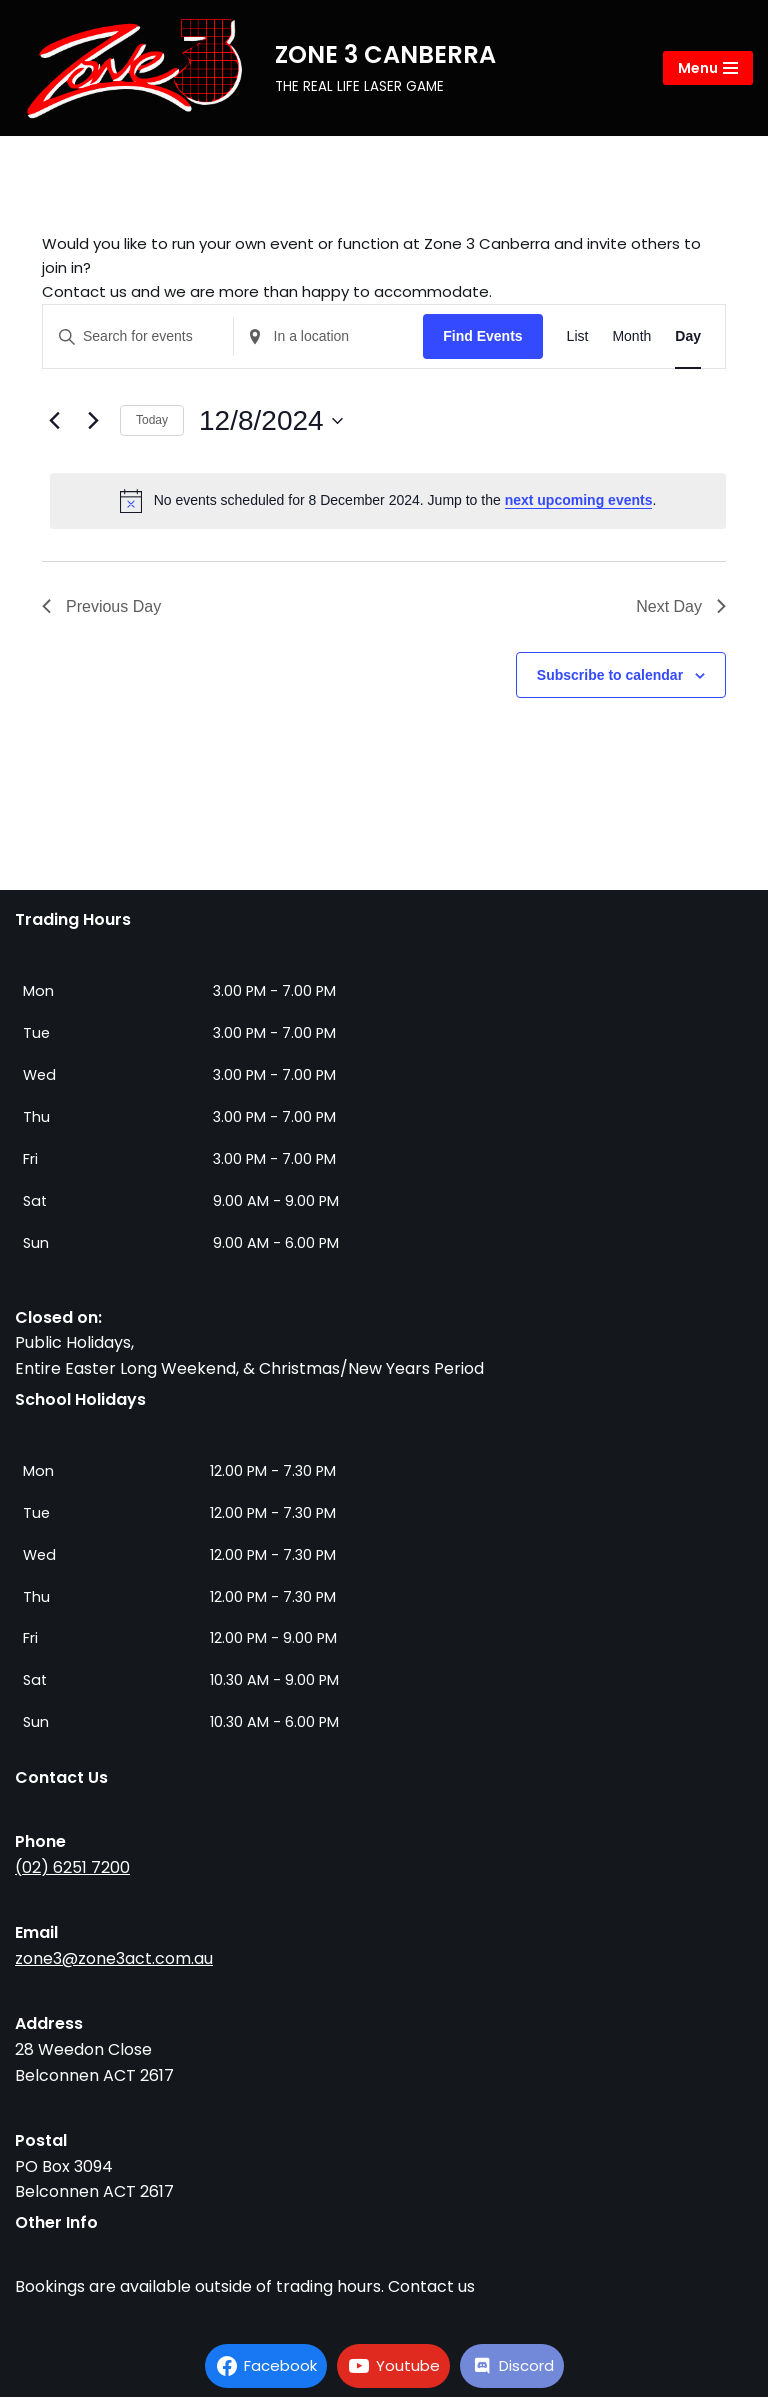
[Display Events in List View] (578, 341)
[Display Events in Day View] (688, 341)
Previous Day (101, 610)
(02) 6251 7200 (72, 1871)
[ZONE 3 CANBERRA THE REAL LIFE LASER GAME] (255, 68)
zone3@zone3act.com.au (114, 1963)
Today (152, 425)
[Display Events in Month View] (631, 341)
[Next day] (93, 426)
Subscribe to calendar (610, 679)
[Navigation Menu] (708, 68)
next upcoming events (579, 505)
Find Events (482, 341)
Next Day (681, 610)
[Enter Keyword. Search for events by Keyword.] (138, 341)
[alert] (388, 505)
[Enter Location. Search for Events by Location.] (329, 341)
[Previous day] (54, 426)
